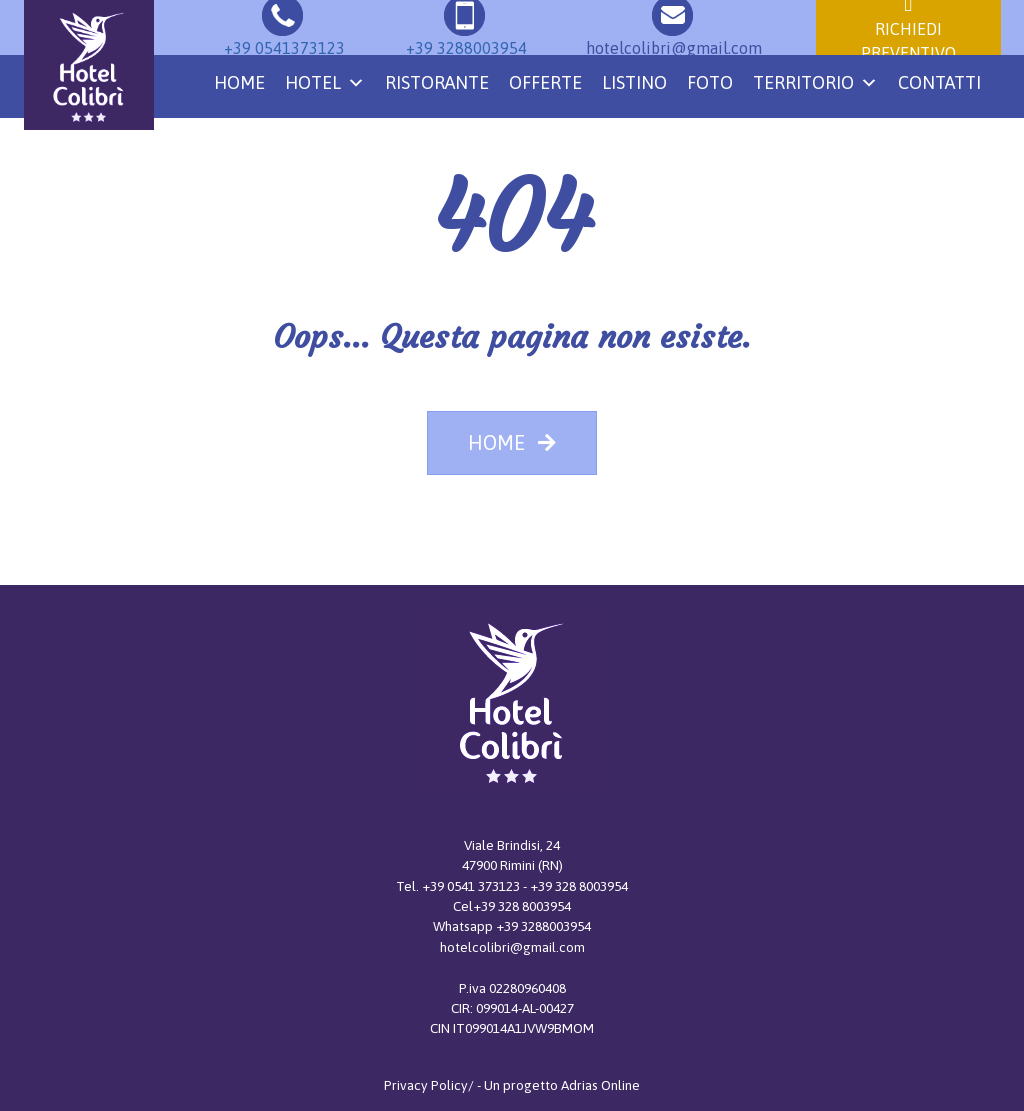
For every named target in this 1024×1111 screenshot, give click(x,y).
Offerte (545, 82)
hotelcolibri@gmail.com (512, 947)
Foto (710, 82)
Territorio (815, 83)
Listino (634, 82)
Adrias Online (600, 1085)
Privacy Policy (426, 1085)
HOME (512, 442)
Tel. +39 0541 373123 (459, 886)
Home (239, 82)
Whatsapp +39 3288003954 (512, 926)
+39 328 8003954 (579, 886)
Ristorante (437, 82)
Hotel (325, 83)
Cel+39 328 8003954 (512, 906)
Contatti (939, 82)
